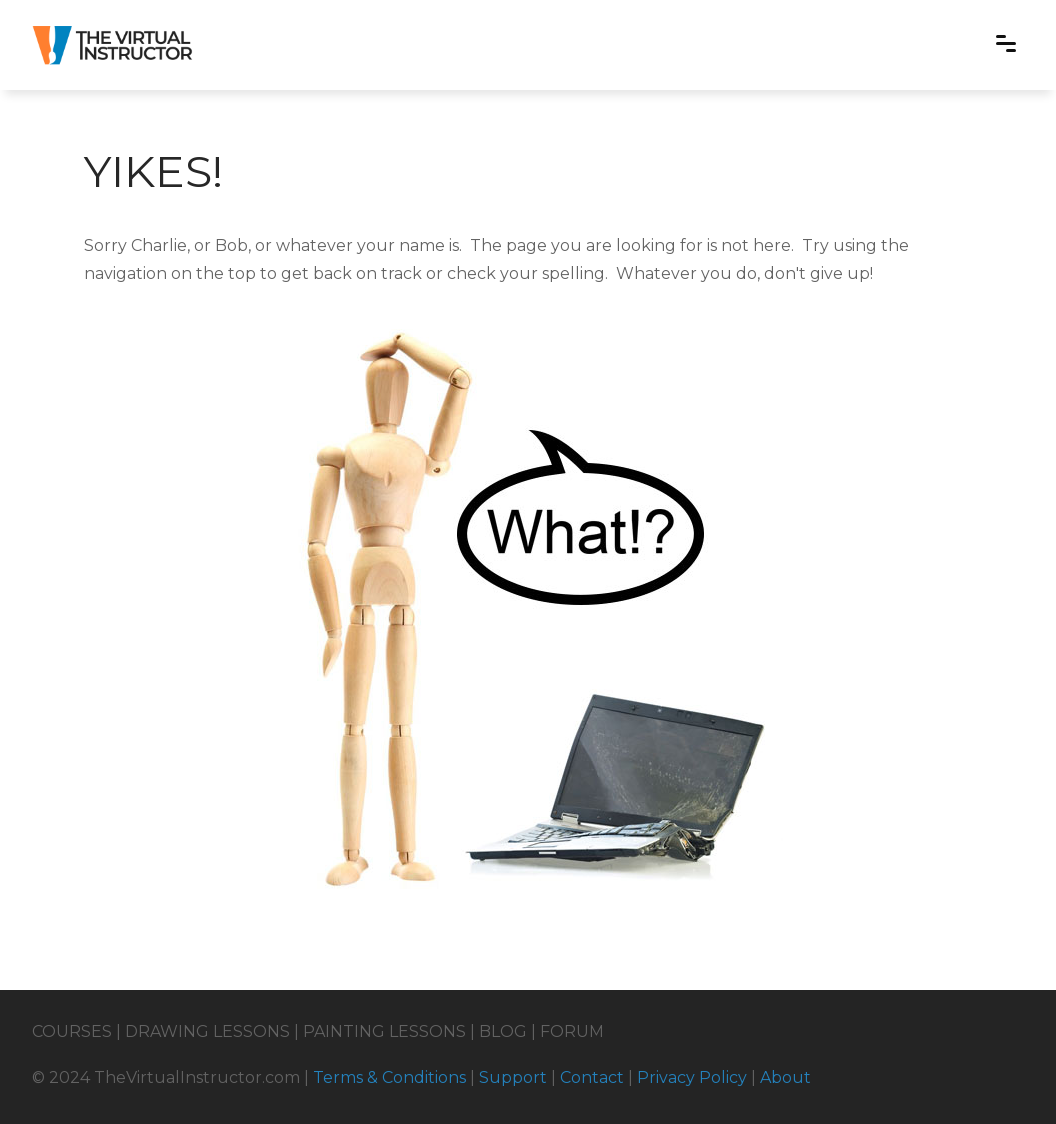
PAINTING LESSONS (384, 1031)
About (785, 1077)
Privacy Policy (692, 1077)
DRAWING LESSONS (207, 1031)
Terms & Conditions (389, 1077)
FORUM (572, 1031)
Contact (592, 1077)
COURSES (72, 1031)
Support (513, 1077)
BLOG (503, 1031)
